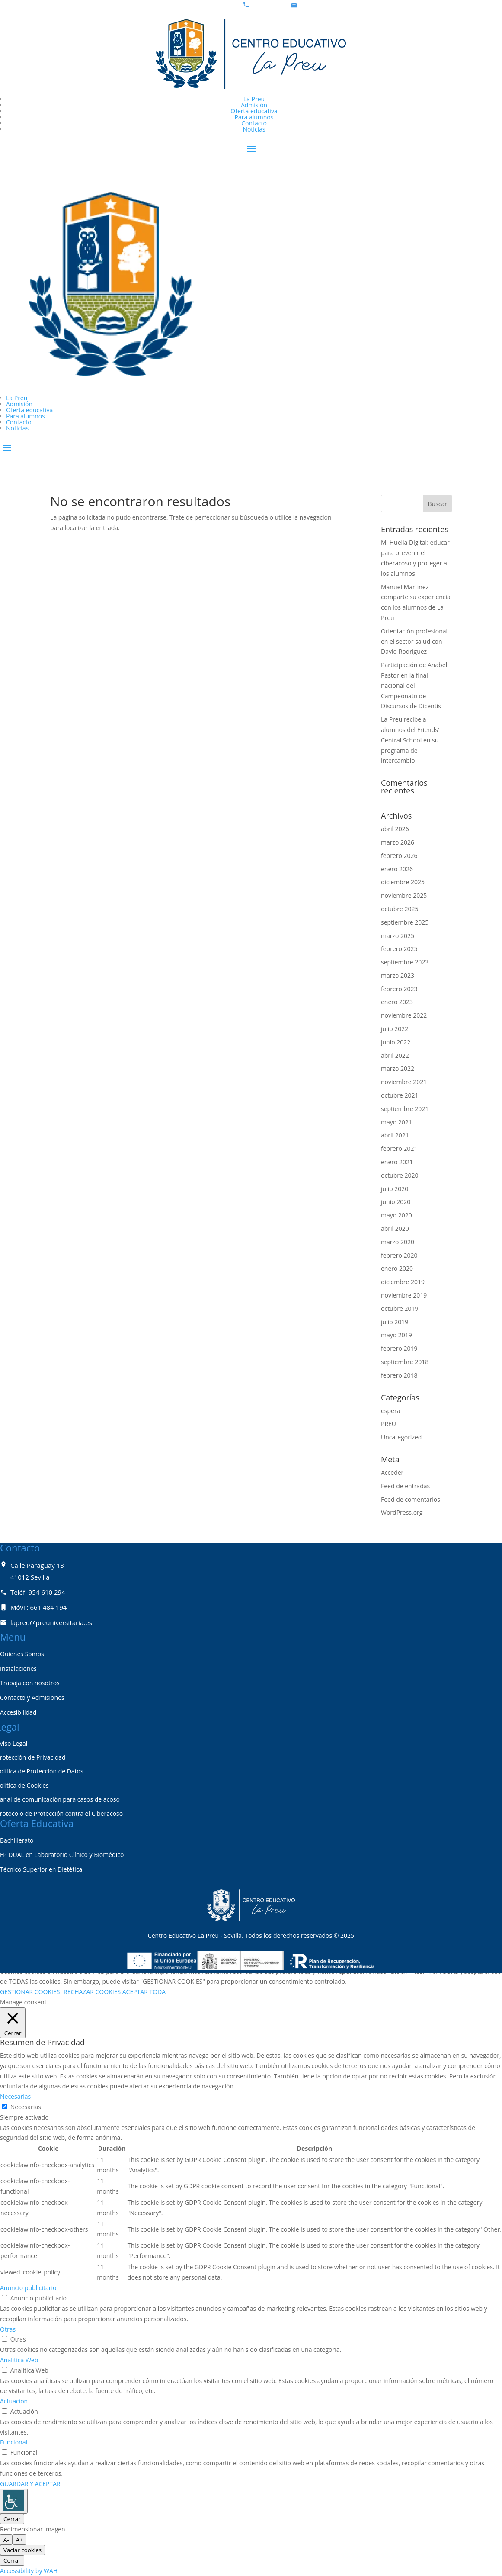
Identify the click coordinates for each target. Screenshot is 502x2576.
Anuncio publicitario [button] (28, 2288)
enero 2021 (397, 1162)
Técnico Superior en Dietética (41, 1869)
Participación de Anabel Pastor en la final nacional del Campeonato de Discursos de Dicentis (414, 685)
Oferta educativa (253, 111)
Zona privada (36, 462)
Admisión (254, 105)
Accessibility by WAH (29, 2570)
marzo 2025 (397, 935)
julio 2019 (394, 1322)
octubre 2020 (400, 1175)
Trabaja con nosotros (30, 1683)
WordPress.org (401, 1512)
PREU (388, 1424)
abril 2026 (395, 829)
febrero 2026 (399, 855)
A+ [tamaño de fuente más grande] (19, 2540)
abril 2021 (395, 1135)
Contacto (254, 123)
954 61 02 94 (269, 5)
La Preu (254, 99)
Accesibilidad (18, 1712)
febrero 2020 (399, 1255)
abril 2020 (395, 1228)
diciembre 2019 (403, 1282)
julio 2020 (394, 1189)
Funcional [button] (13, 2442)
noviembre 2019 (404, 1295)
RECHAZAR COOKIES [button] (92, 1992)
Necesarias (25, 2107)
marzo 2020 (397, 1242)
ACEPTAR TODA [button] (144, 1992)
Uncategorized (401, 1437)
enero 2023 (397, 1002)
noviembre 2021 (404, 1082)
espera (390, 1411)
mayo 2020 (396, 1215)
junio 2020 (395, 1202)
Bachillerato (17, 1840)
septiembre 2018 (404, 1362)
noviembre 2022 (404, 1015)
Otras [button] (8, 2329)
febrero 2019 (399, 1348)
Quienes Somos (22, 1654)
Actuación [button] (14, 2401)
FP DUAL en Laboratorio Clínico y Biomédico (62, 1854)
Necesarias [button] (15, 2096)
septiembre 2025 (404, 922)
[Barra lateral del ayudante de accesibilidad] (14, 2501)
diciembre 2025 (403, 882)
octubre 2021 (400, 1095)
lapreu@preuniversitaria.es (337, 5)
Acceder (392, 1472)
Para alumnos (254, 117)
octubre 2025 (400, 909)
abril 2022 (395, 1055)
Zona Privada (36, 163)
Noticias (254, 129)
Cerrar (12, 2519)
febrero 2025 (399, 948)
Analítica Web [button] (19, 2360)
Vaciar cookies (22, 2550)
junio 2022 (395, 1042)
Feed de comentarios (410, 1499)
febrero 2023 (399, 989)
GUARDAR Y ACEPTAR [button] (30, 2484)
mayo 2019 (396, 1335)
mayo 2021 (396, 1122)
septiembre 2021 (404, 1109)
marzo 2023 (397, 975)
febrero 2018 (399, 1375)
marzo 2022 (397, 1068)
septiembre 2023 (404, 962)
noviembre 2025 (404, 895)
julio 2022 (394, 1029)
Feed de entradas (405, 1486)
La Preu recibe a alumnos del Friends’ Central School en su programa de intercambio (410, 739)
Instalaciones (18, 1668)
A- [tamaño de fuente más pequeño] (6, 2540)
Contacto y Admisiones (32, 1697)
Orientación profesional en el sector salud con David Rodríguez (414, 641)
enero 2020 (397, 1268)
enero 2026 (397, 869)
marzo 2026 (397, 842)
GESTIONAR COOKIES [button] (30, 1992)
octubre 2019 (400, 1308)
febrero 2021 (399, 1148)
